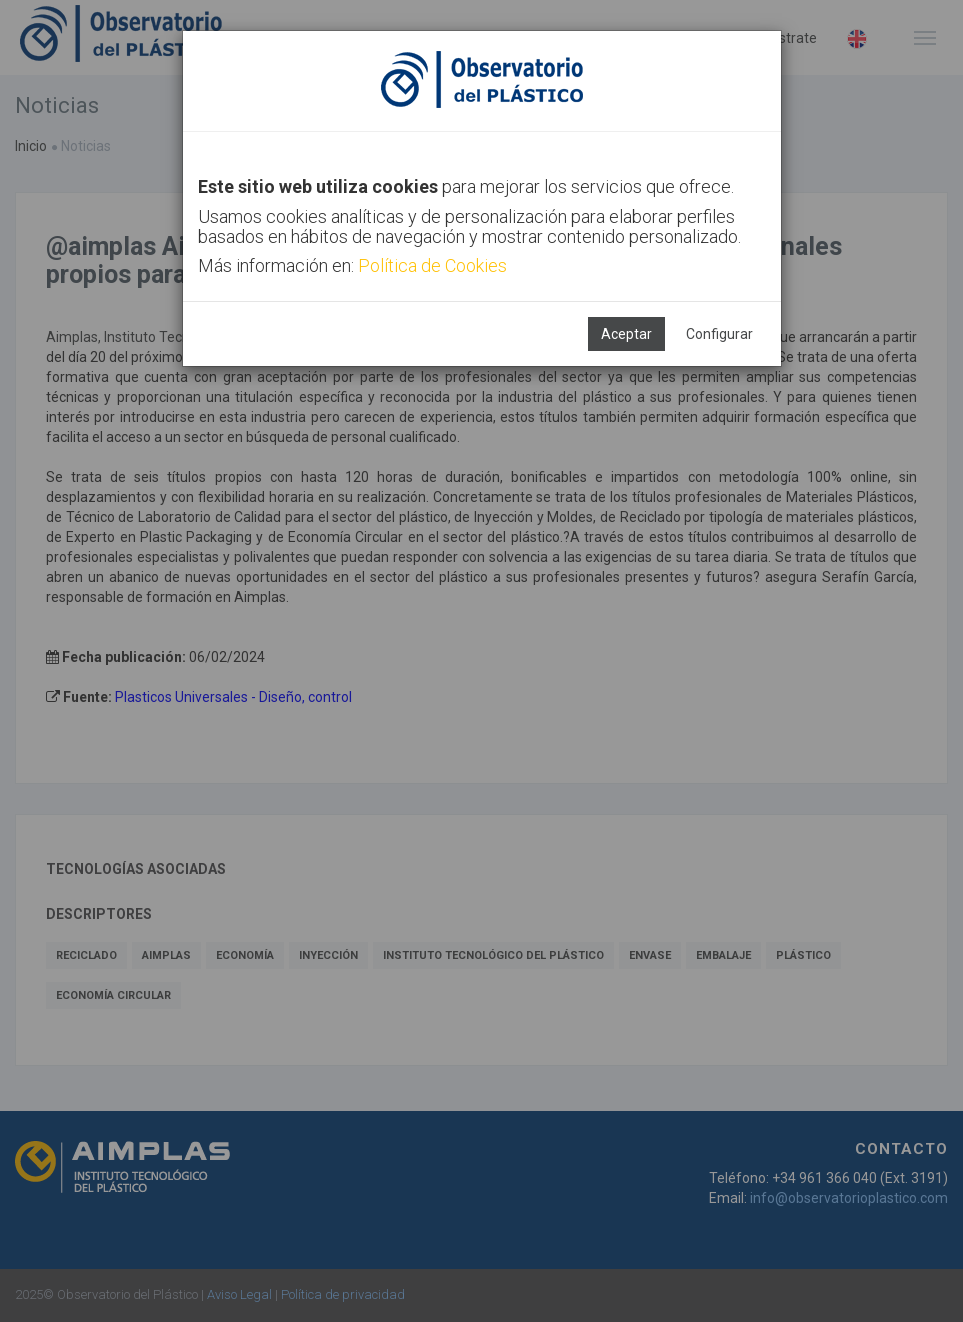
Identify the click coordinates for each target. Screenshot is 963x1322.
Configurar (719, 334)
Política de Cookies (432, 265)
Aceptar (626, 334)
